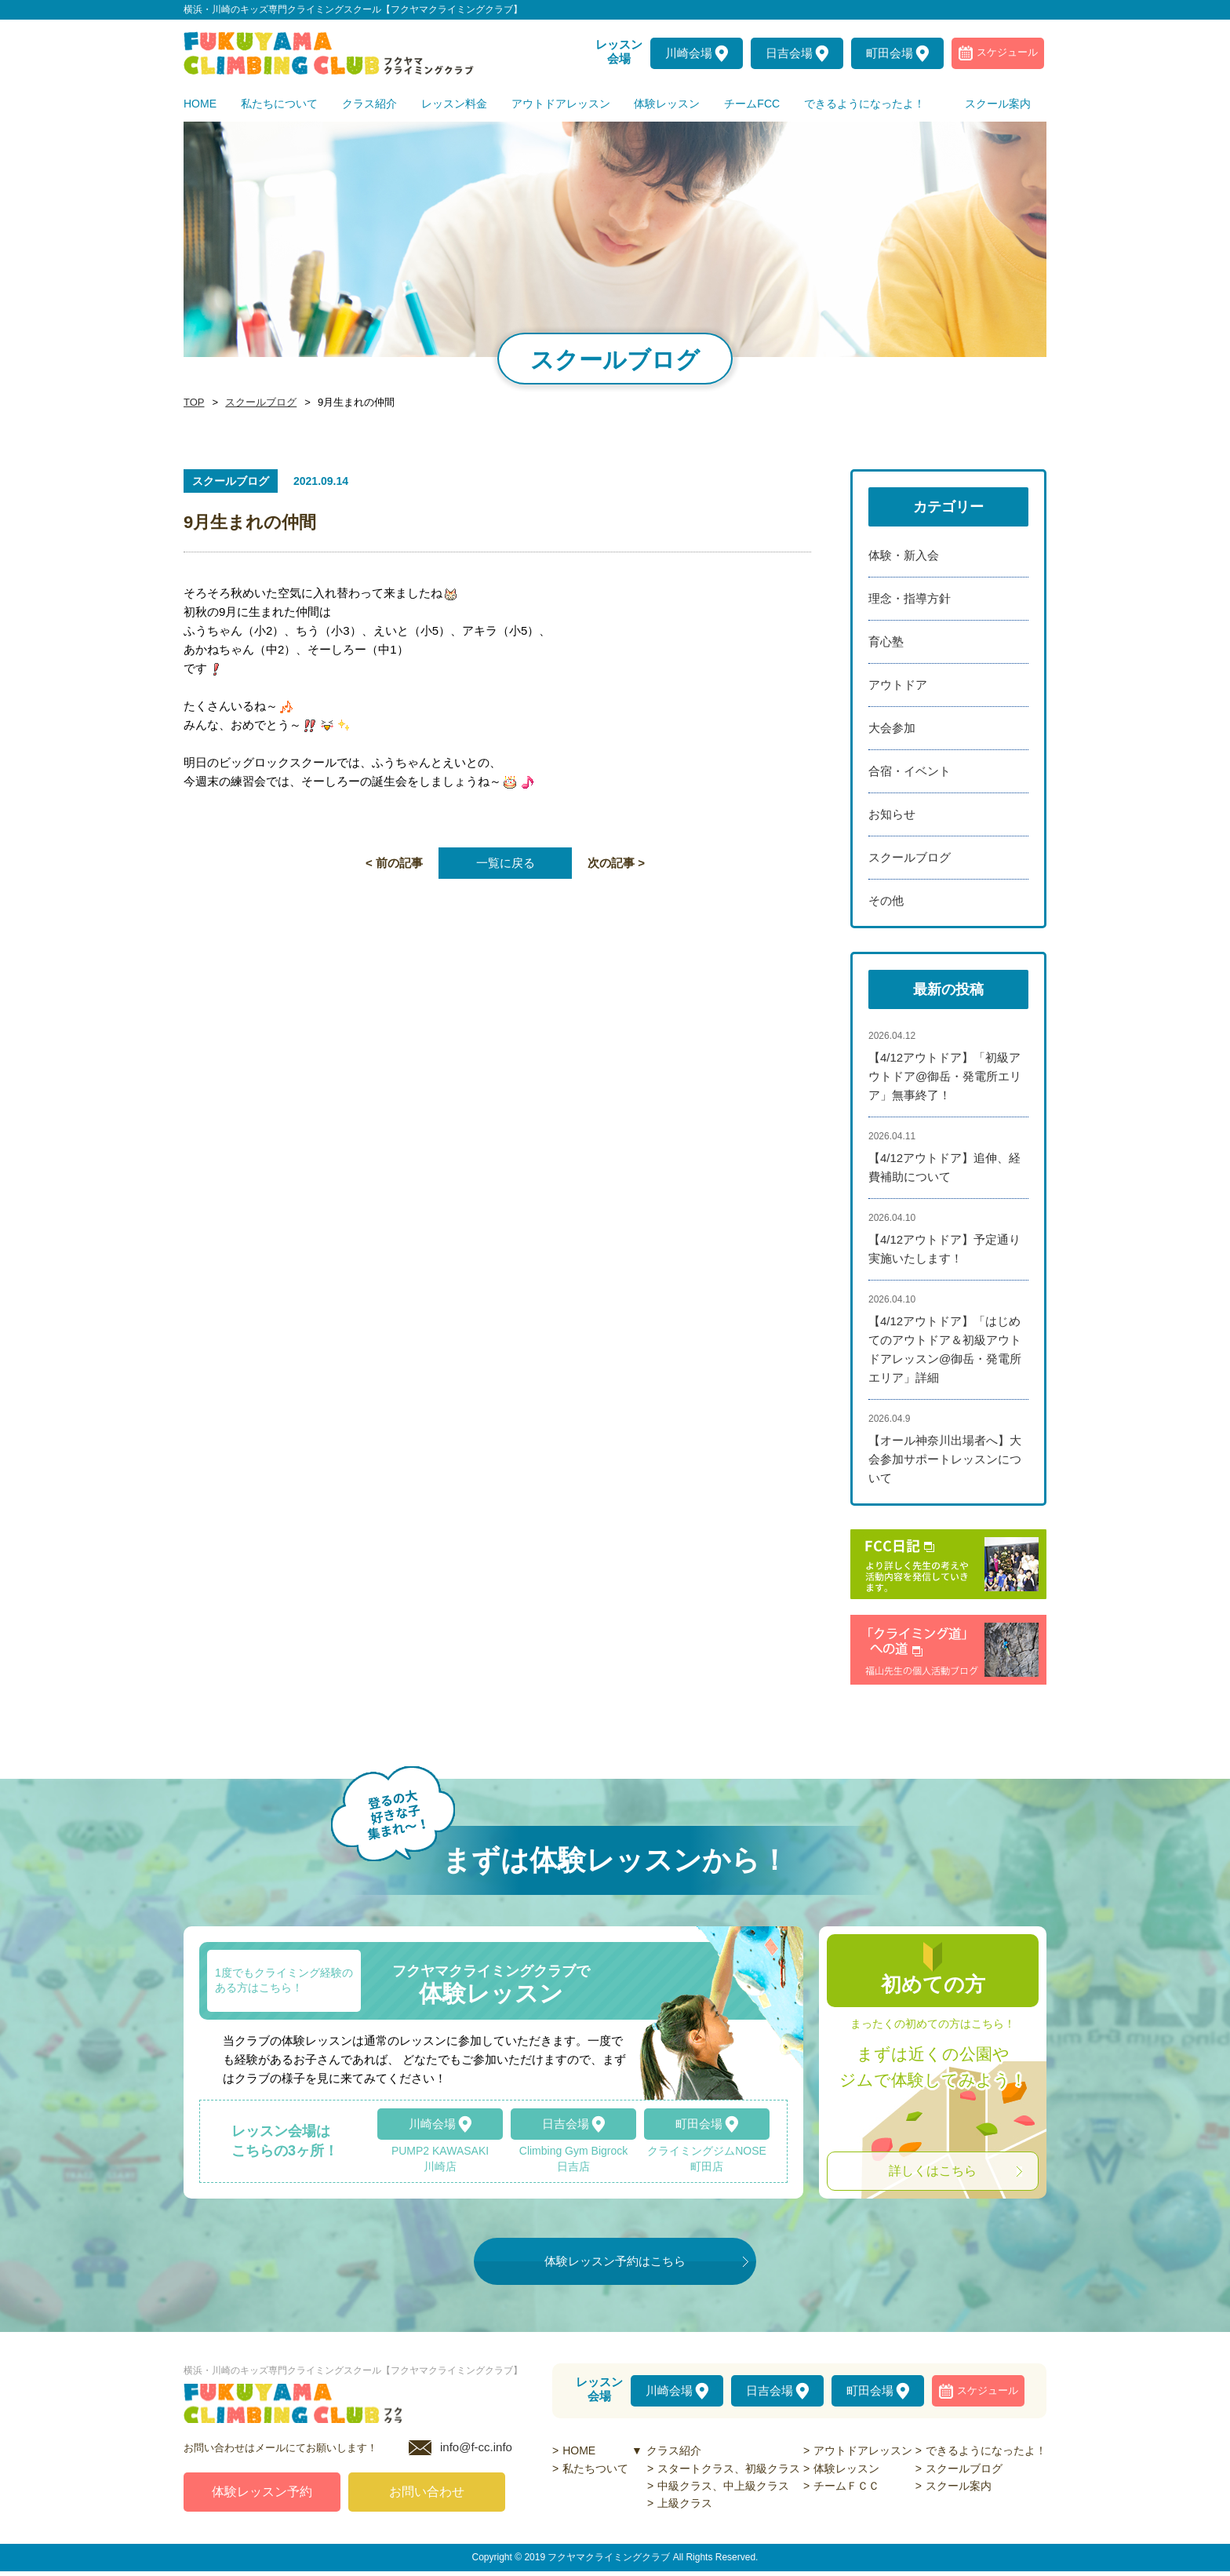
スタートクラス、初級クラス (728, 2468)
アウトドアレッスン (862, 2450)
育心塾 (886, 641)
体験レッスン (846, 2468)
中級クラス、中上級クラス (723, 2485)
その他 (886, 900)
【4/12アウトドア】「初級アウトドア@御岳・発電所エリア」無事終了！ (944, 1076)
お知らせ (891, 814)
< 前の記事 (394, 862)
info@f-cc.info (476, 2451)
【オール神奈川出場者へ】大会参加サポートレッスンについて (944, 1459)
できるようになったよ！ (986, 2450)
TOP (193, 402)
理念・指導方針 (909, 598)
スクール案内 (959, 2485)
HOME (578, 2450)
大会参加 (891, 727)
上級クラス (684, 2503)
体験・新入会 (903, 555)
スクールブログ (256, 402)
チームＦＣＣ (846, 2485)
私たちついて (595, 2468)
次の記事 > (616, 862)
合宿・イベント (909, 771)
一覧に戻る (505, 862)
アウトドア (897, 684)
